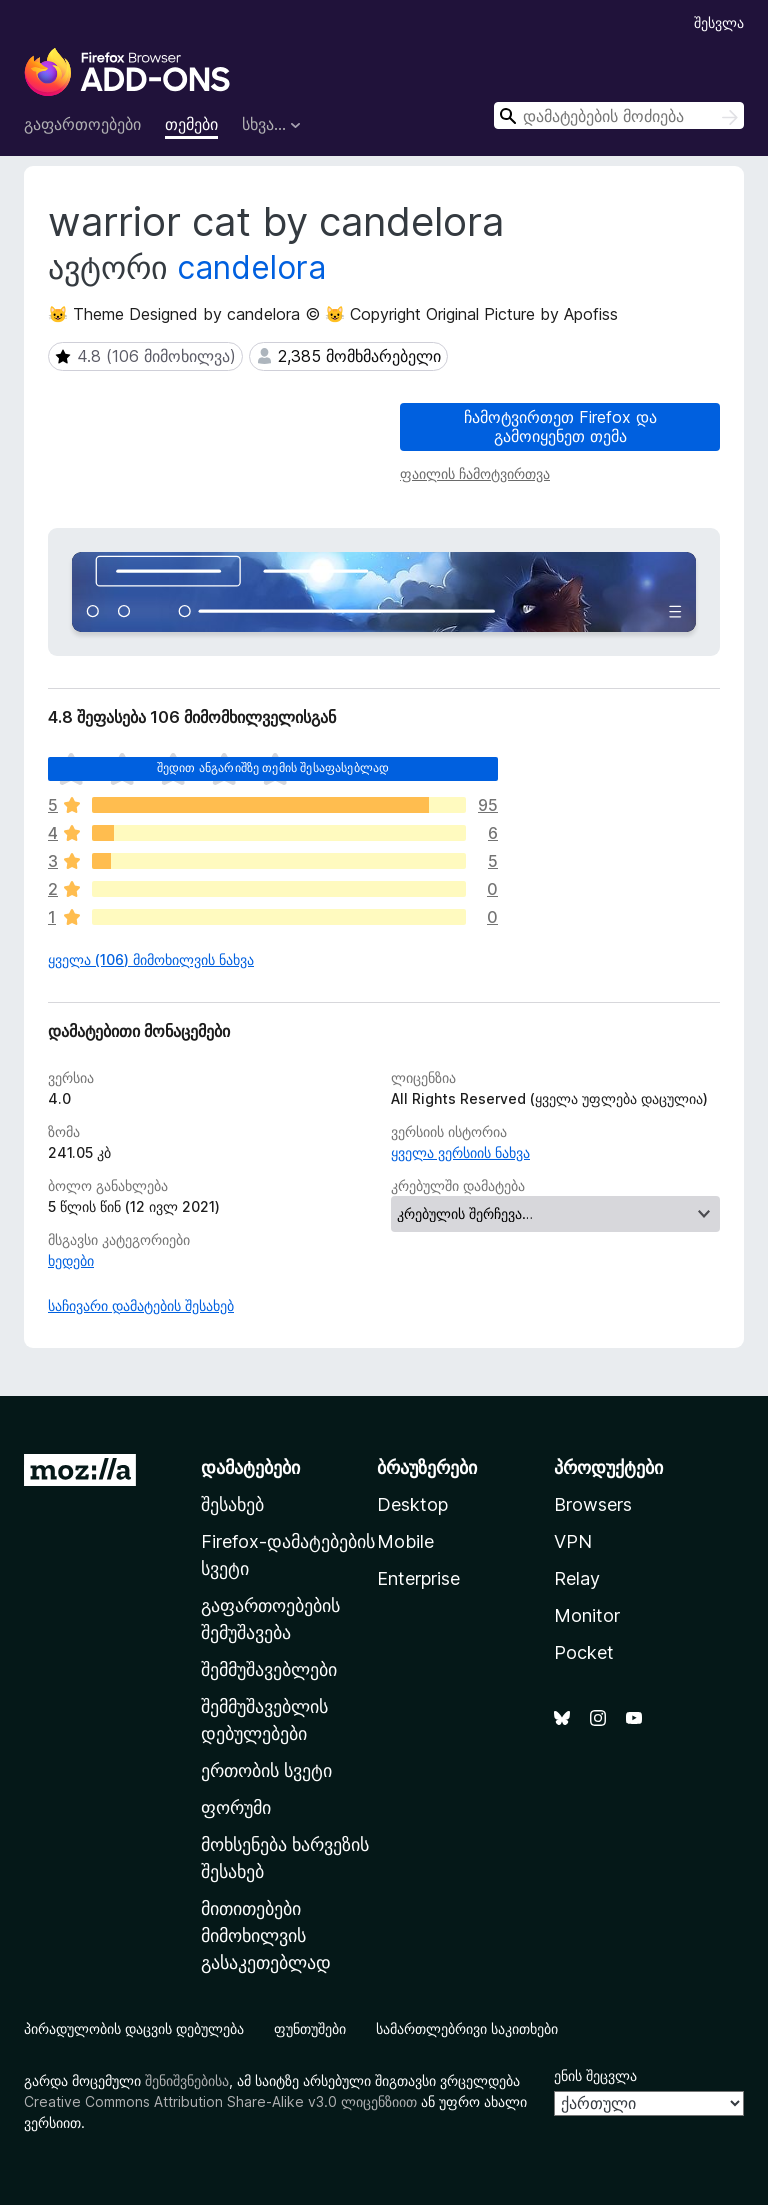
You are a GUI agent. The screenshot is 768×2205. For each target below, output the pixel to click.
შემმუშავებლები (269, 1669)
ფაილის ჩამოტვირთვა (475, 473)
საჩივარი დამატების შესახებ (141, 1305)
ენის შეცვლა (595, 2075)
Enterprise (418, 1578)
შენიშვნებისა (187, 2080)
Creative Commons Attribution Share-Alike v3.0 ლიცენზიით (220, 2101)
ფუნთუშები (310, 2028)
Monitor (587, 1615)
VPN (573, 1541)
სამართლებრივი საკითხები (467, 2028)
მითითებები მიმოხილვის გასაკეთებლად (266, 1935)
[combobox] (619, 115)
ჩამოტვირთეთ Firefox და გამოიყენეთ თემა (560, 426)
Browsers (593, 1504)
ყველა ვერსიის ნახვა (460, 1152)
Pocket (584, 1652)
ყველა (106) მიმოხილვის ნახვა (151, 959)
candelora (251, 267)
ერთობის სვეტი (266, 1770)
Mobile (405, 1541)
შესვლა (719, 22)
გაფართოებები (82, 124)
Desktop (412, 1504)
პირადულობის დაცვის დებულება (134, 2028)
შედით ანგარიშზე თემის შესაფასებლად (273, 767)
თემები (191, 124)
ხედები (71, 1260)
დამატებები (250, 1467)
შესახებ (232, 1504)
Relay (577, 1578)
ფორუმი (236, 1807)
